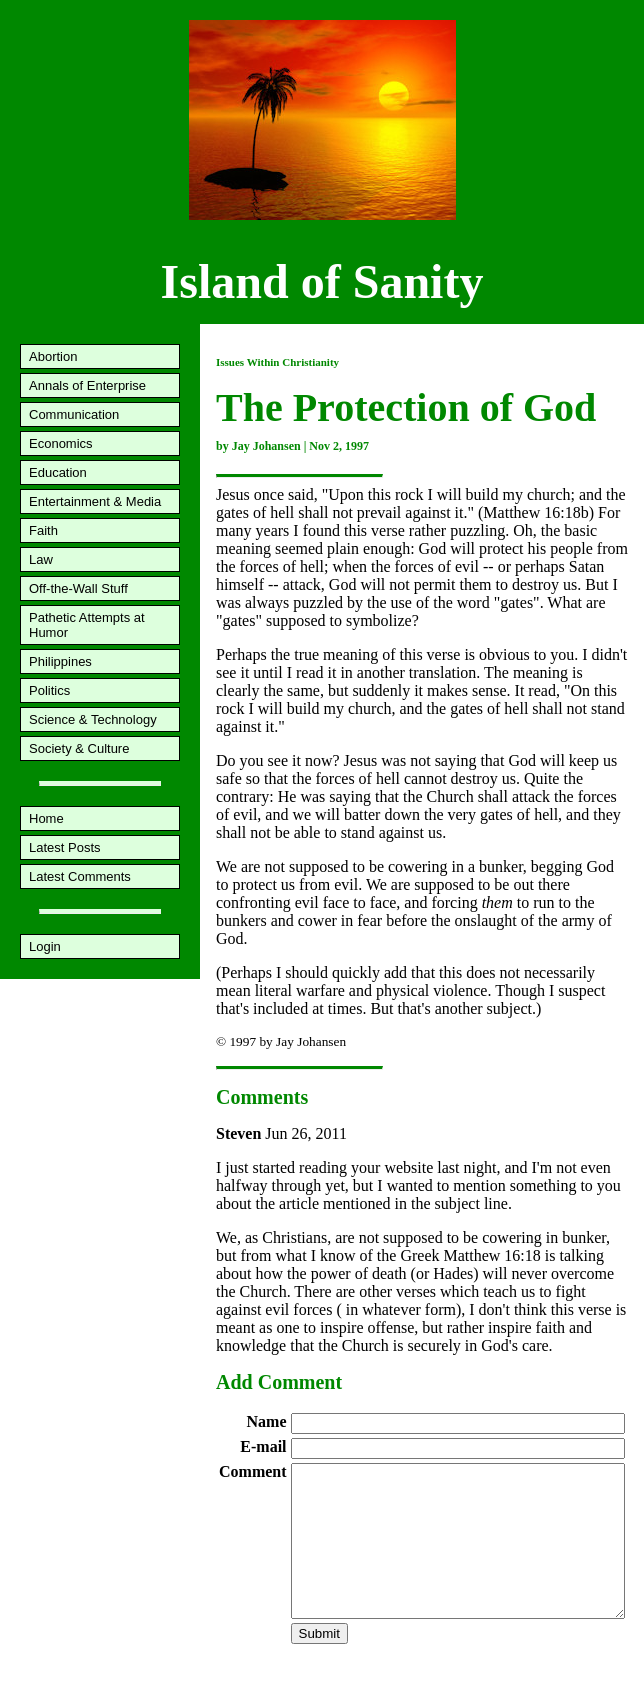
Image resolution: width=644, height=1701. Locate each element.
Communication (74, 414)
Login (45, 946)
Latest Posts (65, 847)
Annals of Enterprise (87, 385)
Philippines (60, 661)
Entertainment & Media (95, 501)
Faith (43, 530)
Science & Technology (93, 719)
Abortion (53, 356)
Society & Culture (79, 748)
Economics (61, 443)
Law (41, 559)
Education (58, 472)
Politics (49, 690)
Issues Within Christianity (277, 362)
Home (46, 818)
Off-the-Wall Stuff (78, 588)
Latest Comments (80, 876)
